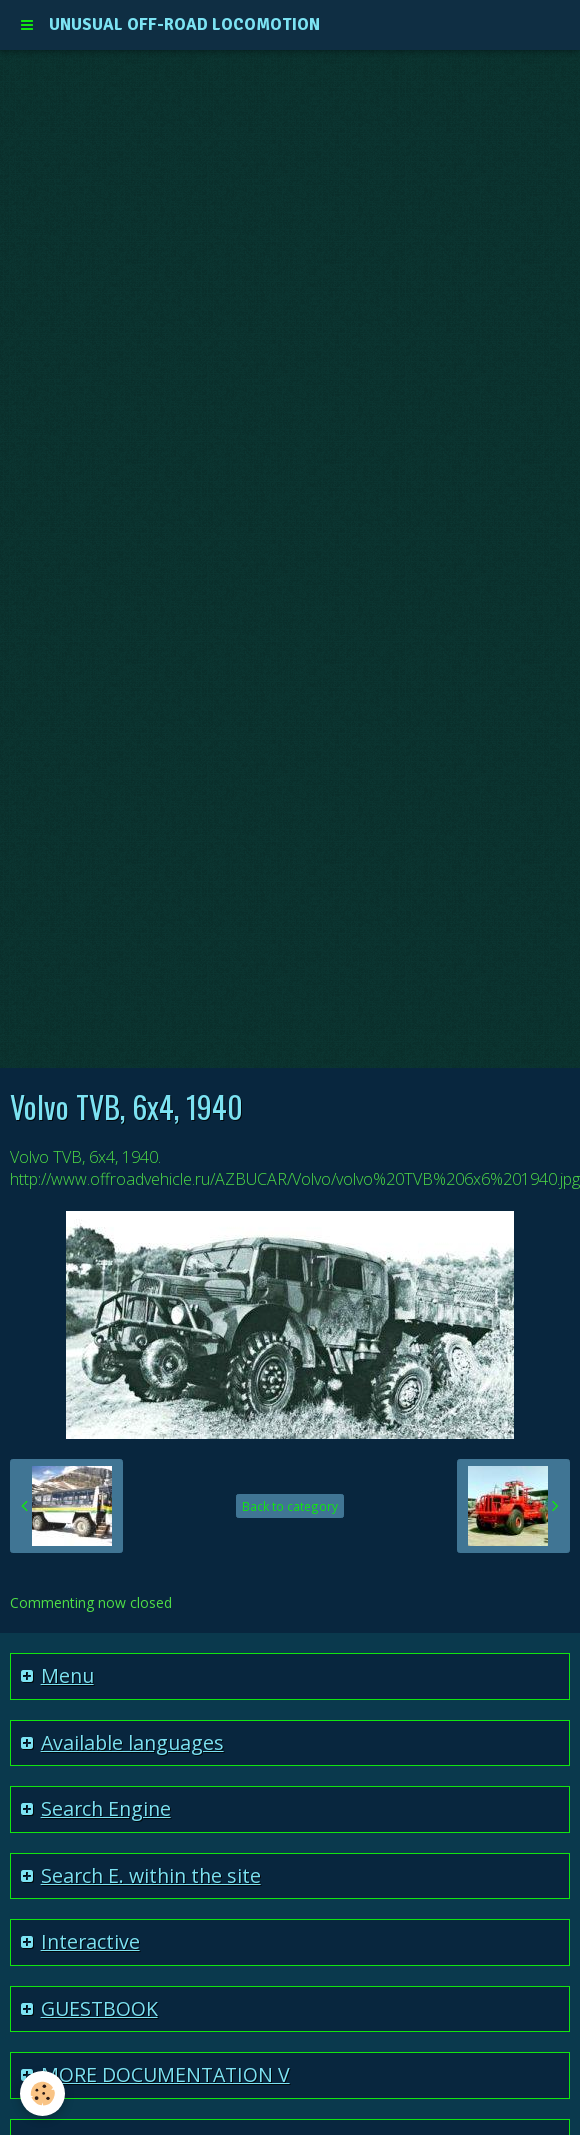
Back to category (290, 1506)
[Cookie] (42, 2093)
